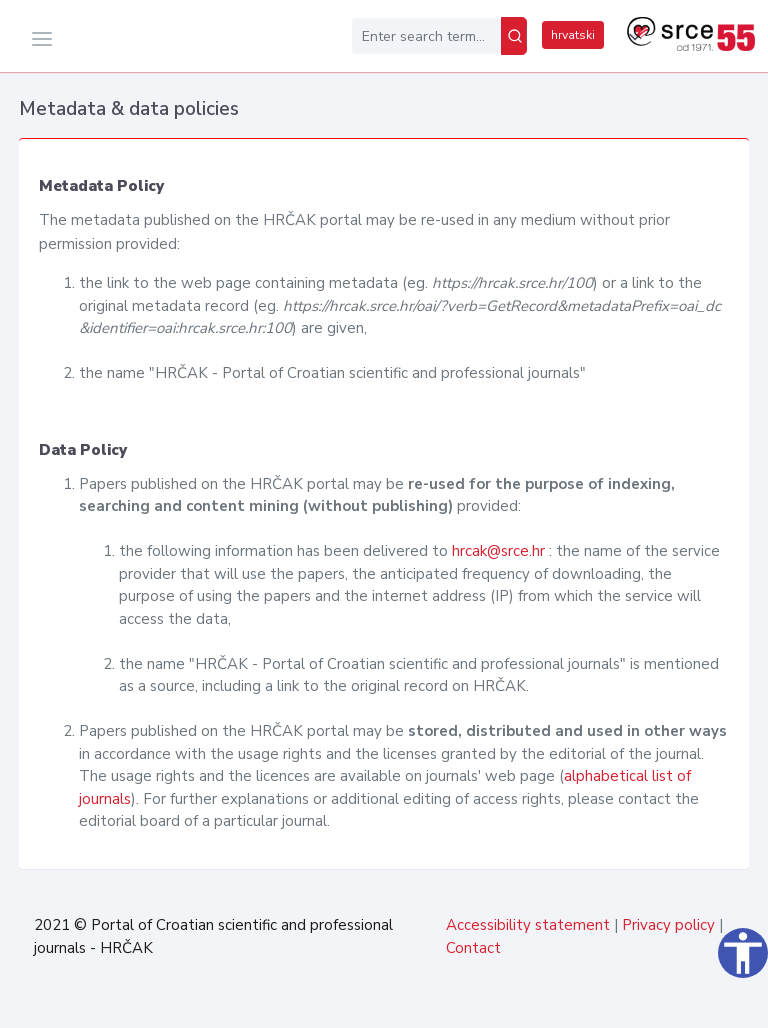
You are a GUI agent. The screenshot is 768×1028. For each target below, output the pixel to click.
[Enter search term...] (426, 36)
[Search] (514, 36)
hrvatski (573, 35)
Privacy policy (668, 925)
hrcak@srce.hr (498, 551)
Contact (473, 948)
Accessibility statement (528, 925)
